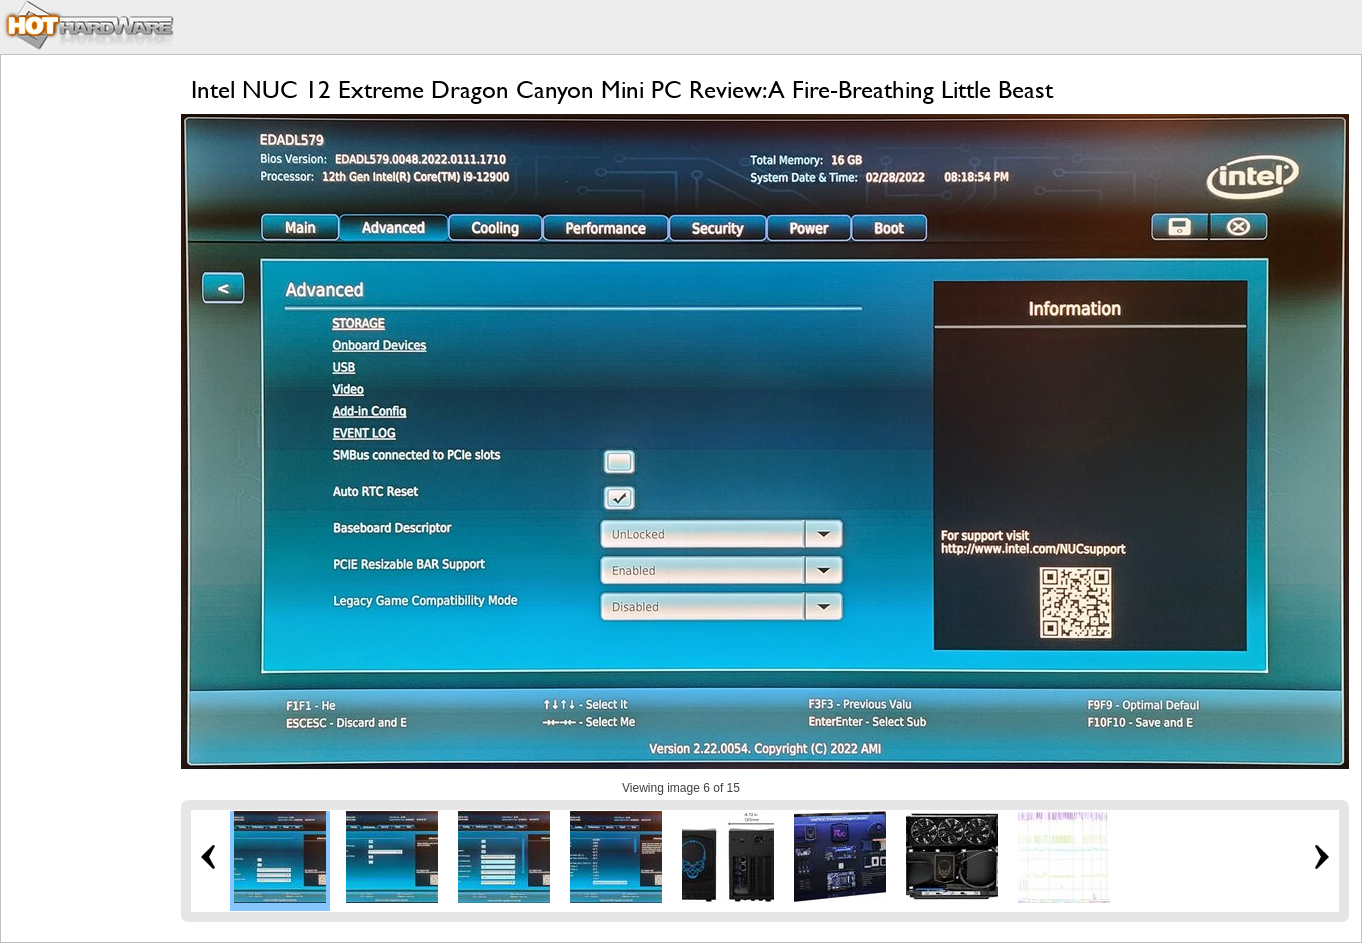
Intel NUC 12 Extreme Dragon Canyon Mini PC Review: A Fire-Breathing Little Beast (622, 89)
